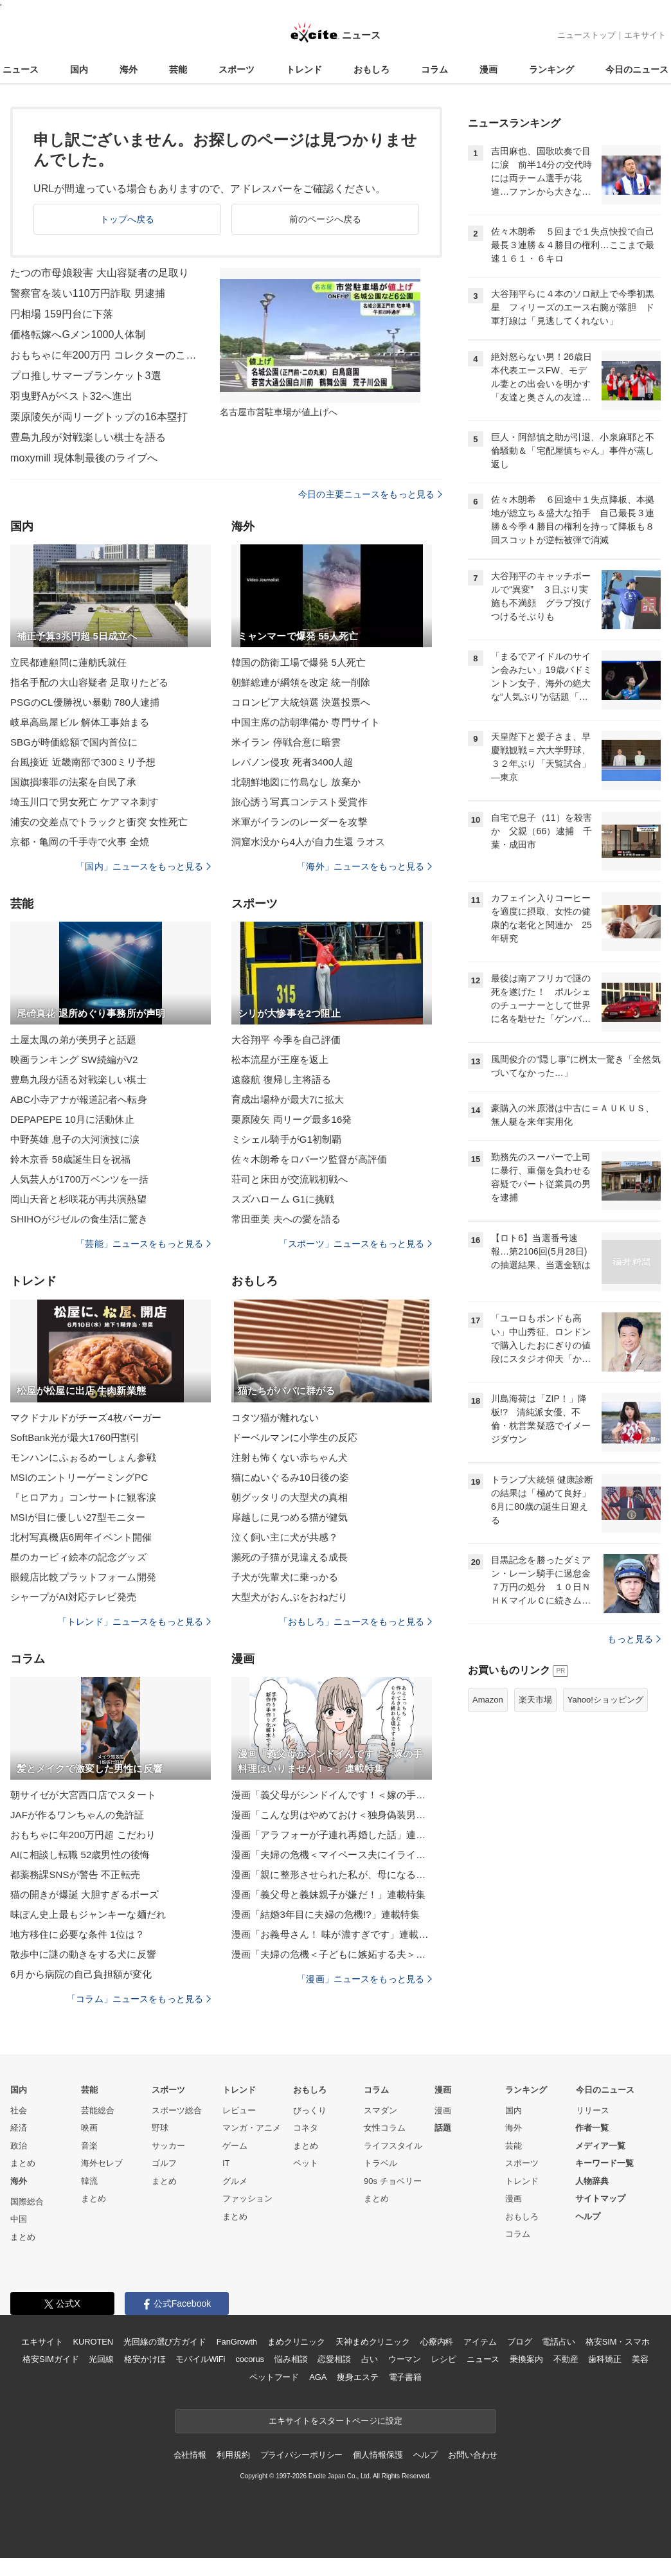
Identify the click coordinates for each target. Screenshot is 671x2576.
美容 (640, 2359)
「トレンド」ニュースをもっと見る (134, 1621)
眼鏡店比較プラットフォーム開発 (83, 1576)
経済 (18, 2128)
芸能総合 (97, 2110)
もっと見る (634, 1639)
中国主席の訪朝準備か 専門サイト (305, 722)
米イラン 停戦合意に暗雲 (286, 742)
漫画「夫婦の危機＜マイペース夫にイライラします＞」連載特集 (331, 1854)
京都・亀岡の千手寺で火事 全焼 (79, 841)
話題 (442, 2128)
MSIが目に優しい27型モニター (77, 1517)
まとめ (22, 2163)
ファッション (247, 2198)
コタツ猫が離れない (275, 1417)
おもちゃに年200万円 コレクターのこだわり (106, 355)
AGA (318, 2377)
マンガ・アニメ (251, 2128)
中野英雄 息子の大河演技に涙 (74, 1139)
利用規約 (233, 2455)
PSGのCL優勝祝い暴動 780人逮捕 (84, 702)
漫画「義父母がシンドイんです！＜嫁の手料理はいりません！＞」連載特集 (331, 1794)
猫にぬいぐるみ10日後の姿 (290, 1477)
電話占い (558, 2342)
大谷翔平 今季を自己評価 (286, 1039)
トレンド (304, 69)
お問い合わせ (472, 2455)
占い (369, 2359)
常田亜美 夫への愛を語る (286, 1218)
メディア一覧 (600, 2146)
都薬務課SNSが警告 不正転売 (75, 1874)
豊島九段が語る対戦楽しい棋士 (78, 1079)
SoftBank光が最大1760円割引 (75, 1437)
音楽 (89, 2146)
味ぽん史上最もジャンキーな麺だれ (88, 1914)
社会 (18, 2110)
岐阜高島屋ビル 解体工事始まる (79, 722)
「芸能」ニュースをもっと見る (143, 1244)
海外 (129, 69)
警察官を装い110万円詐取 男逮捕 (87, 293)
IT (226, 2163)
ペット (305, 2163)
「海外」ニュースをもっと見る (364, 866)
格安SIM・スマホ (618, 2342)
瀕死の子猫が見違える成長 (289, 1557)
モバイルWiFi (200, 2359)
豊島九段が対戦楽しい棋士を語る (88, 437)
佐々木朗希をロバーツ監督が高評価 (309, 1159)
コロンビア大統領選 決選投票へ (300, 702)
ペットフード (274, 2377)
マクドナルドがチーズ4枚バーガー (85, 1417)
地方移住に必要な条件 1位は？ (77, 1934)
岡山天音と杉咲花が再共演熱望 (78, 1199)
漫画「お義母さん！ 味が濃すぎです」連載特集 (331, 1934)
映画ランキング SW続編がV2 (74, 1059)
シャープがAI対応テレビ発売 (73, 1596)
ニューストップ (586, 35)
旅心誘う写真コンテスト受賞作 (299, 801)
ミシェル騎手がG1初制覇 (286, 1139)
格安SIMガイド (50, 2359)
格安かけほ (144, 2359)
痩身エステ (357, 2377)
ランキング (551, 69)
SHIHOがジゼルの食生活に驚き (79, 1218)
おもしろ (371, 69)
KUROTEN (93, 2342)
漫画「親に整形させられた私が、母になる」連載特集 (331, 1874)
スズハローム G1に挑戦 (283, 1199)
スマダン (380, 2110)
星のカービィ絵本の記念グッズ (78, 1557)
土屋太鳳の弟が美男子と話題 (73, 1039)
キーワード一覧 (604, 2163)
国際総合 (27, 2201)
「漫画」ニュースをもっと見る (364, 1979)
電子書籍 (405, 2377)
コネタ (305, 2128)
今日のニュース (636, 69)
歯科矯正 (604, 2359)
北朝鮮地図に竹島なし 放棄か (296, 781)
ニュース (21, 69)
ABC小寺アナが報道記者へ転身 (78, 1099)
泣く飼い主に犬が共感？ (284, 1537)
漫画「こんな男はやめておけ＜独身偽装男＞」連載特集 (331, 1814)
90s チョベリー (393, 2181)
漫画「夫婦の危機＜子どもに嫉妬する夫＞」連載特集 (331, 1954)
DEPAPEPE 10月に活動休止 (72, 1119)
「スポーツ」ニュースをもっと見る (355, 1244)
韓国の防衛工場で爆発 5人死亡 (298, 662)
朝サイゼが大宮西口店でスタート (83, 1794)
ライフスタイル (393, 2146)
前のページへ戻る (325, 219)
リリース (592, 2110)
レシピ (443, 2359)
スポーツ (237, 69)
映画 (89, 2128)
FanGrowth (237, 2342)
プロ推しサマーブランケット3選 (85, 375)
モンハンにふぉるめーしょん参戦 (83, 1457)
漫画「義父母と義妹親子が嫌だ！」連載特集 (328, 1894)
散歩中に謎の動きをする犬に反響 (83, 1954)
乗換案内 (526, 2359)
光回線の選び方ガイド (164, 2342)
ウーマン (404, 2359)
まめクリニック (296, 2342)
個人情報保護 (377, 2455)
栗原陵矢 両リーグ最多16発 (291, 1119)
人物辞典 (592, 2181)
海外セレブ (102, 2163)
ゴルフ (164, 2163)
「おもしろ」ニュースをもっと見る (355, 1621)
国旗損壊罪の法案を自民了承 (73, 781)
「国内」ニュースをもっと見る (143, 866)
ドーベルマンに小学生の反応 (294, 1437)
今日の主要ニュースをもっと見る (370, 494)
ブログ (519, 2342)
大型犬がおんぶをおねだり (289, 1596)
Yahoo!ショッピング (605, 1699)
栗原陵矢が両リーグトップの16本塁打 (99, 416)
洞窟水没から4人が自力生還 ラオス (308, 841)
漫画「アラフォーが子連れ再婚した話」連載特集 (331, 1834)
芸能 (178, 69)
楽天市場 (535, 1699)
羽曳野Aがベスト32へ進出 (71, 396)
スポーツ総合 (177, 2110)
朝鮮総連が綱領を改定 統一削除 (300, 682)
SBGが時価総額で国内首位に (74, 742)
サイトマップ (600, 2198)
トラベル (380, 2163)
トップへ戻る (127, 219)
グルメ (234, 2181)
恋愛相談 (334, 2359)
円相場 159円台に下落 (62, 314)
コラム (434, 69)
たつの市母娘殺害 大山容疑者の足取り (100, 272)
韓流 (89, 2181)
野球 (160, 2128)
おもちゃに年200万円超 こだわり (83, 1834)
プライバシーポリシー (301, 2455)
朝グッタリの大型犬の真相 (289, 1497)
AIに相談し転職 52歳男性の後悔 (80, 1854)
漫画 (488, 69)
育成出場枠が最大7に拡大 (287, 1099)
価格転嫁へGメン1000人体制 (77, 334)
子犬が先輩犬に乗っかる (284, 1576)
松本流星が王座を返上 (279, 1059)
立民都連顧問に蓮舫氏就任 (68, 662)
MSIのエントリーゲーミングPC (79, 1477)
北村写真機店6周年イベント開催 (81, 1537)
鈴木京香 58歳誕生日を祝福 (70, 1159)
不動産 (565, 2359)
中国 (18, 2219)
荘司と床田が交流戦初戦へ (289, 1179)
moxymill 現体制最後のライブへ (83, 457)
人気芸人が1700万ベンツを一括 (79, 1179)
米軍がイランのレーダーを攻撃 (299, 821)
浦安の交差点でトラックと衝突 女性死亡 (99, 821)
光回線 (101, 2359)
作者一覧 (592, 2128)
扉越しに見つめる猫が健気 (289, 1517)
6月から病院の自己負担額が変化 (81, 1974)
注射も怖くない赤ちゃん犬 (289, 1457)
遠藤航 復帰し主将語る (281, 1079)
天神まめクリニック (373, 2342)
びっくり (310, 2110)
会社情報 (190, 2455)
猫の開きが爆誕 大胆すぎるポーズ (84, 1894)
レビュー (239, 2110)
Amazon (487, 1699)
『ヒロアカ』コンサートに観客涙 (83, 1497)
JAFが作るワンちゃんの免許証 (77, 1814)
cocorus (249, 2359)
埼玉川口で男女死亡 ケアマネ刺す (84, 801)
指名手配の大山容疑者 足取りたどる (89, 682)
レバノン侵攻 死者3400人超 (292, 761)
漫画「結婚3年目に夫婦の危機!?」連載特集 (325, 1914)
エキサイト (645, 35)
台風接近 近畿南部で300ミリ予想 (83, 761)
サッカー (168, 2146)
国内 (79, 69)
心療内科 (436, 2342)
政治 (18, 2146)
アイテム (479, 2342)
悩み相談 (290, 2359)
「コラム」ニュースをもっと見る (139, 1999)
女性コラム (385, 2128)
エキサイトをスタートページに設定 (335, 2421)
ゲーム (234, 2146)
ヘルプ (587, 2216)
